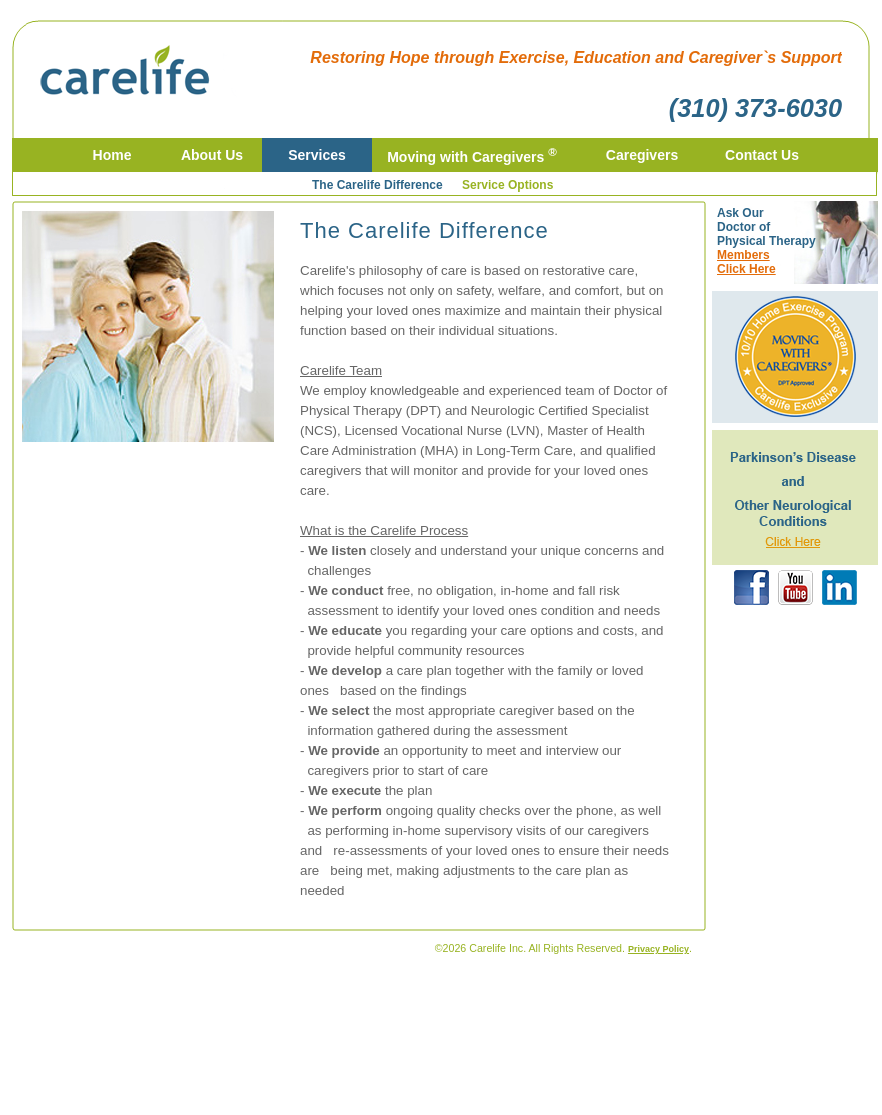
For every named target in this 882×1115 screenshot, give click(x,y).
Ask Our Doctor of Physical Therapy (766, 227)
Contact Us (762, 155)
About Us (212, 155)
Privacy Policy (658, 949)
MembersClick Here (746, 262)
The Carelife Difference (377, 185)
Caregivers (642, 155)
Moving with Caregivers (472, 157)
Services (317, 155)
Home (112, 155)
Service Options (507, 185)
